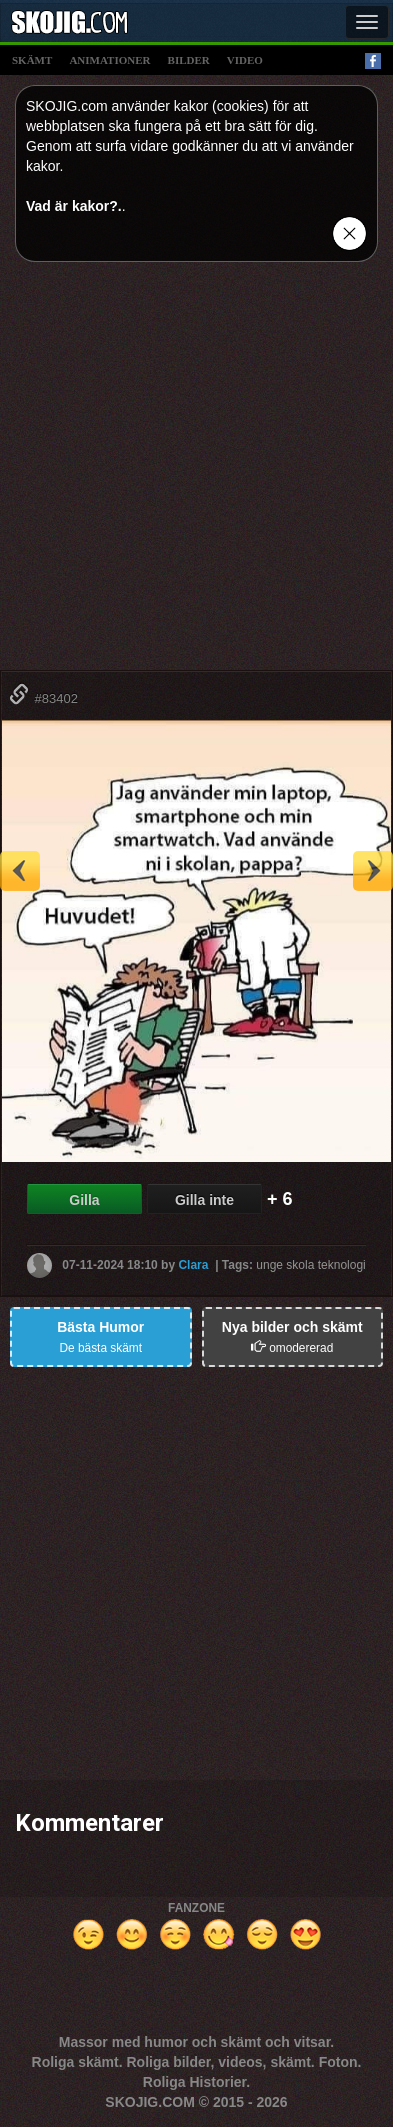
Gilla (84, 1200)
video (245, 60)
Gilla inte (204, 1200)
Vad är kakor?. (74, 206)
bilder (189, 60)
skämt (32, 60)
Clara (193, 1265)
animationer (109, 60)
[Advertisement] (196, 473)
